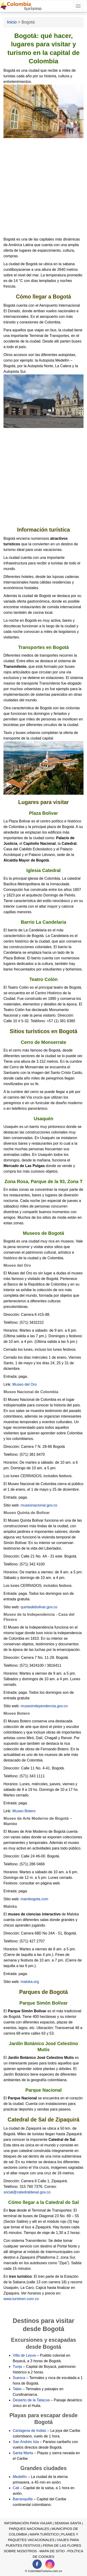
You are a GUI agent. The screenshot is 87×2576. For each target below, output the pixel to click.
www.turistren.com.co (21, 2299)
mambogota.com (34, 1899)
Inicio (12, 22)
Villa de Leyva (24, 2355)
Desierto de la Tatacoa (31, 2400)
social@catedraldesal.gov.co (27, 2192)
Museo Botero (23, 1811)
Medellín (20, 2477)
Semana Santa (68, 2523)
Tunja (17, 2367)
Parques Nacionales (29, 2529)
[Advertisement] (43, 187)
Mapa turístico (44, 2534)
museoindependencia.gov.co (44, 1706)
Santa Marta (23, 2453)
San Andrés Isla (26, 2442)
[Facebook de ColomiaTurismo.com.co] (37, 2564)
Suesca (19, 2378)
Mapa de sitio (52, 2551)
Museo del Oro (24, 1384)
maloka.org (30, 1982)
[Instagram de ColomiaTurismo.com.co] (50, 2564)
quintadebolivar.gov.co (39, 1607)
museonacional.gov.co (39, 1505)
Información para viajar (28, 2523)
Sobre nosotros (20, 2551)
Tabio (17, 2389)
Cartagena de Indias (29, 2431)
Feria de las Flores (62, 2545)
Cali (16, 2488)
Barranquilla (22, 2499)
